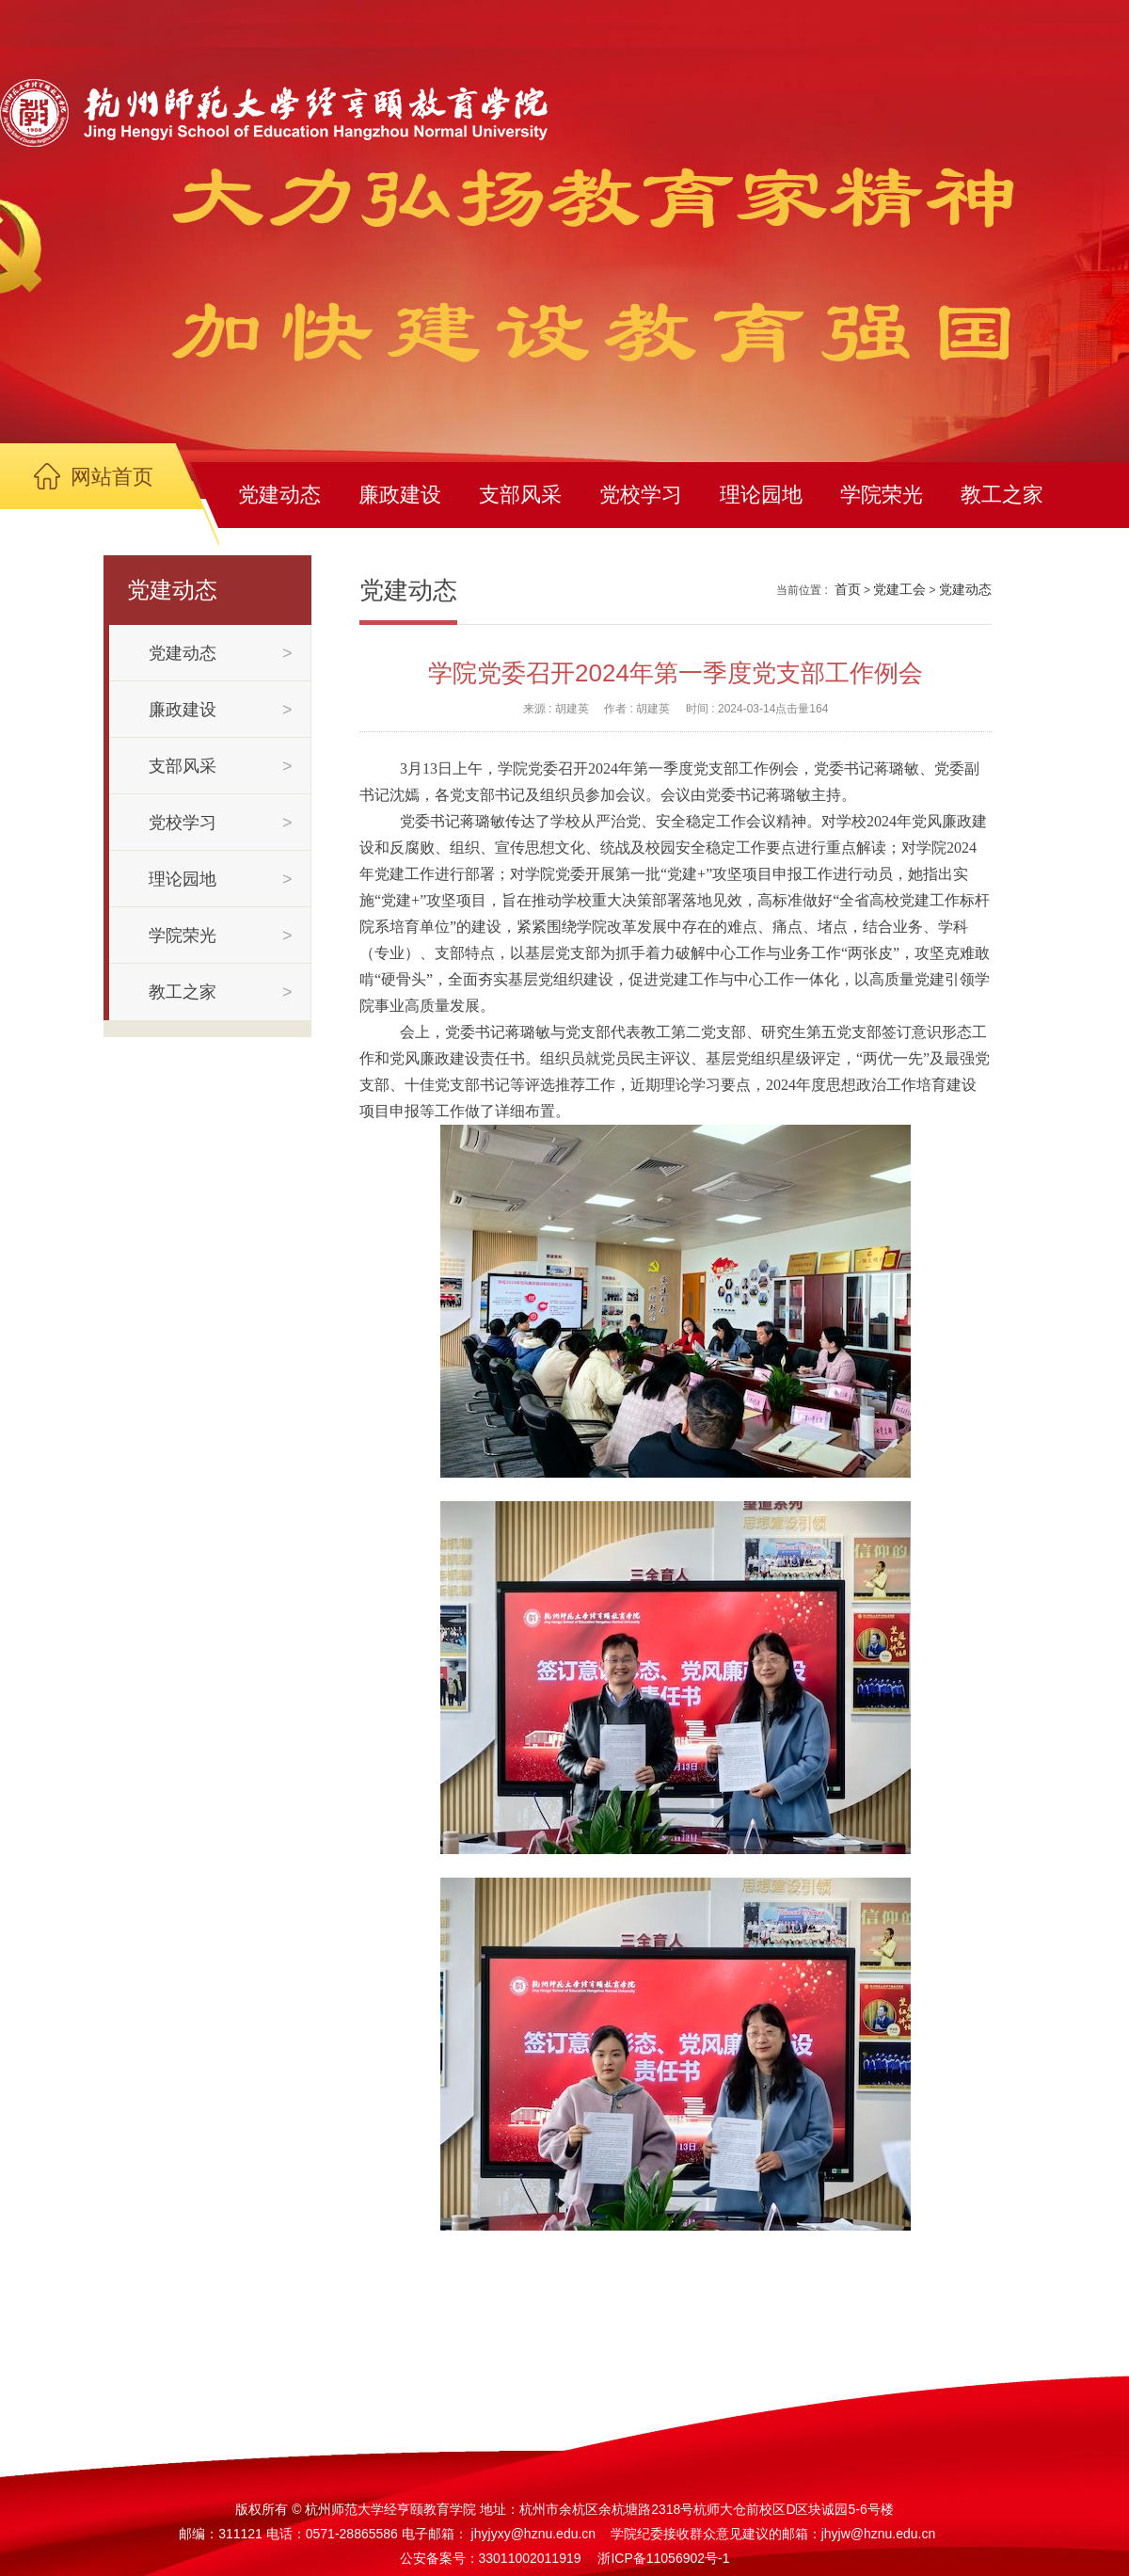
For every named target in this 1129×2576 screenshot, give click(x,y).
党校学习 (640, 494)
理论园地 (761, 494)
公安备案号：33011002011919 (490, 2558)
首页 (848, 589)
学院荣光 (881, 494)
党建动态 (279, 494)
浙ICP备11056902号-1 (663, 2558)
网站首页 (112, 476)
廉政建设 (399, 494)
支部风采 (520, 494)
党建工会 (899, 589)
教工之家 (1002, 494)
